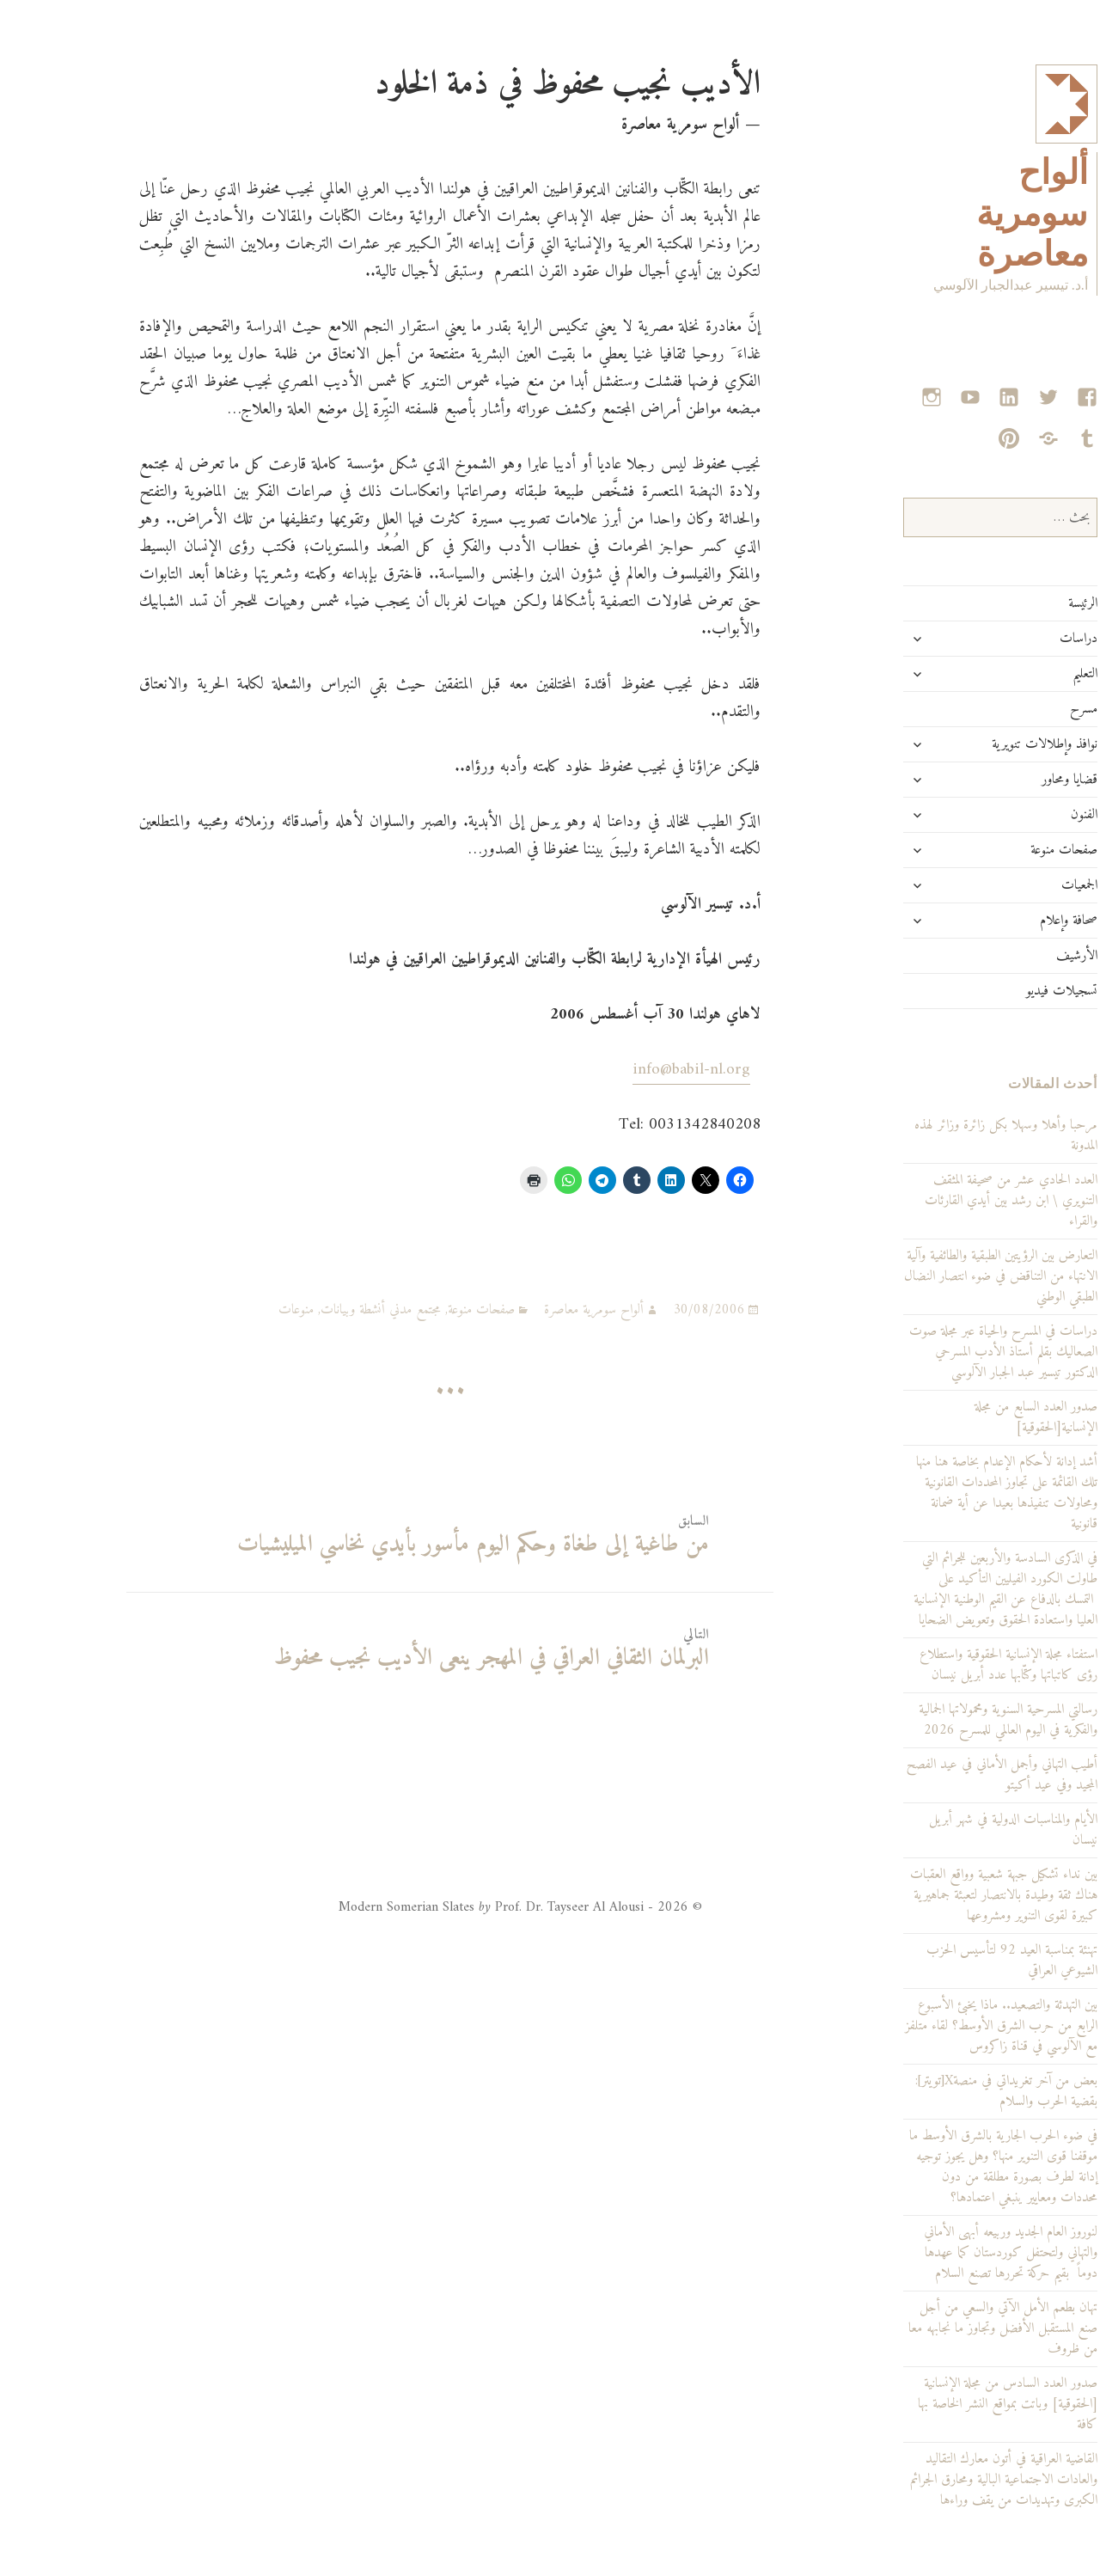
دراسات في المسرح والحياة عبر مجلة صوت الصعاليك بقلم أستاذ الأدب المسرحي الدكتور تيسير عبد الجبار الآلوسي (941, 1352)
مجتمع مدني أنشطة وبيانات (319, 1310)
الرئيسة (1021, 603)
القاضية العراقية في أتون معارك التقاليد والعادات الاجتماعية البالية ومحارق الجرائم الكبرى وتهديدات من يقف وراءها (942, 2479)
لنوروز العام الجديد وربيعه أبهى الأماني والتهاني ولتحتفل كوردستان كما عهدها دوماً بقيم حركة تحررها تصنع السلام (949, 2252)
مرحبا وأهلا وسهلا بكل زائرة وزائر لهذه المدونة (944, 1135)
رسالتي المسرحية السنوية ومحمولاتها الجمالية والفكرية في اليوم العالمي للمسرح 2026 (946, 1720)
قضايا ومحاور (1008, 780)
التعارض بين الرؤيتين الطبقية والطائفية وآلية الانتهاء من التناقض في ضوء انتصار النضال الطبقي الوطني (939, 1276)
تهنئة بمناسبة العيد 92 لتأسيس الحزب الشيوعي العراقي (950, 1960)
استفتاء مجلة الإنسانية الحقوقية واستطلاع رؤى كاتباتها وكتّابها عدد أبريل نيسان (947, 1665)
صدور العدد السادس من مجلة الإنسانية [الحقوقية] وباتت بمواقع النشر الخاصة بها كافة (946, 2404)
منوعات (234, 1310)
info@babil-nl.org (629, 1069)
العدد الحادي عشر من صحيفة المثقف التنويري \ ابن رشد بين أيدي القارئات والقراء (949, 1200)
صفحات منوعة (1002, 850)
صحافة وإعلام (1007, 921)
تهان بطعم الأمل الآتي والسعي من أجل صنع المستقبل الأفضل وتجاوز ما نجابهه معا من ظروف (941, 2328)
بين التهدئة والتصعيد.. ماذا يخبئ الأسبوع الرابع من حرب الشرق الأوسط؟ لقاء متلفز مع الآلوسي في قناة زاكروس (939, 2026)
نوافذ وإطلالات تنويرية (983, 744)
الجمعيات (1017, 885)
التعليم (1023, 674)
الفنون (1022, 815)
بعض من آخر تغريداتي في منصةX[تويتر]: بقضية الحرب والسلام (944, 2091)
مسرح (1022, 709)
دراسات (1017, 639)
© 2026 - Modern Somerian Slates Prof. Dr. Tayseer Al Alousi (458, 1907)
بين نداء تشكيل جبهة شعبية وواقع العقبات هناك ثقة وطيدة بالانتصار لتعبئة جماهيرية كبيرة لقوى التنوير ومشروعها (942, 1895)
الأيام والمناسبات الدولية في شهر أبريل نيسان (951, 1830)
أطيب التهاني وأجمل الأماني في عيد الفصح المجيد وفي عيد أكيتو (940, 1775)
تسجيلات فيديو (1000, 991)
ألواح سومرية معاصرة (970, 213)
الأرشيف (1015, 956)
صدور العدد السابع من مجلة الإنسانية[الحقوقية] (974, 1417)
